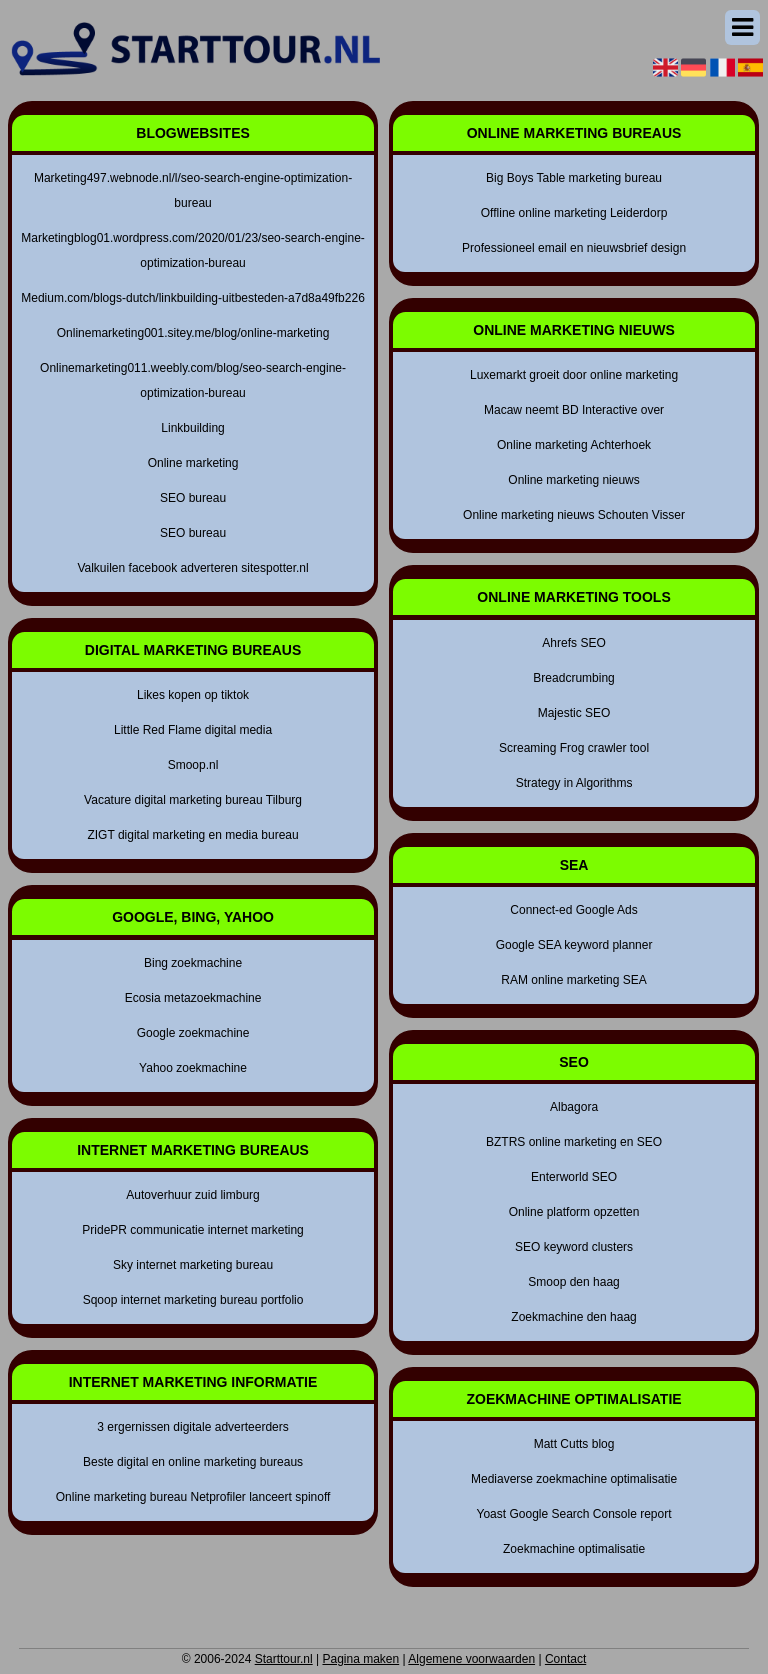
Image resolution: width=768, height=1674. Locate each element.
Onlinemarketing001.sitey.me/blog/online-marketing (193, 333)
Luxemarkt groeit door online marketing (574, 375)
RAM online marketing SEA (573, 980)
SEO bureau (193, 498)
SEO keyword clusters (574, 1247)
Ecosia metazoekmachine (193, 998)
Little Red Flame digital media (193, 730)
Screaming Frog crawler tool (574, 748)
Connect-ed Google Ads (573, 910)
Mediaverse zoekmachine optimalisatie (574, 1479)
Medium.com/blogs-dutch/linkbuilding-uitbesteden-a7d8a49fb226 (193, 298)
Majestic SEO (574, 713)
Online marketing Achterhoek (574, 445)
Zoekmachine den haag (573, 1317)
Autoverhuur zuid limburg (192, 1195)
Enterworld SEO (574, 1177)
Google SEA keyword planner (574, 945)
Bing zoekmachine (193, 963)
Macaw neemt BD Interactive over (574, 410)
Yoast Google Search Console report (574, 1514)
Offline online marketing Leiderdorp (574, 213)
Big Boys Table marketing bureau (574, 178)
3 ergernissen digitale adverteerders (192, 1427)
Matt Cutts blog (574, 1444)
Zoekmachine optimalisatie (574, 1549)
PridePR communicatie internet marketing (192, 1230)
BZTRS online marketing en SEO (574, 1142)
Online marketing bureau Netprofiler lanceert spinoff (193, 1497)
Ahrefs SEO (573, 643)
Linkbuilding (192, 428)
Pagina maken (360, 1659)
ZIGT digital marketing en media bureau (192, 835)
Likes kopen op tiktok (193, 695)
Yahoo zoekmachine (193, 1068)
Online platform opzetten (574, 1212)
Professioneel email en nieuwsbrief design (574, 248)
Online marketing (193, 463)
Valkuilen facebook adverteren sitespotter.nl (192, 568)
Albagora (574, 1107)
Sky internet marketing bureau (193, 1265)
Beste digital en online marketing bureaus (193, 1462)
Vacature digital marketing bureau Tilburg (193, 800)
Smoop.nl (193, 765)
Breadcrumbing (573, 678)
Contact (565, 1659)
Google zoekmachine (193, 1033)
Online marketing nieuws (573, 480)
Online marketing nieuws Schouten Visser (574, 515)
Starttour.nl (284, 1659)
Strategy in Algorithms (574, 783)
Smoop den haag (573, 1282)
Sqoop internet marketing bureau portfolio (193, 1300)
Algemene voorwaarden (471, 1659)
